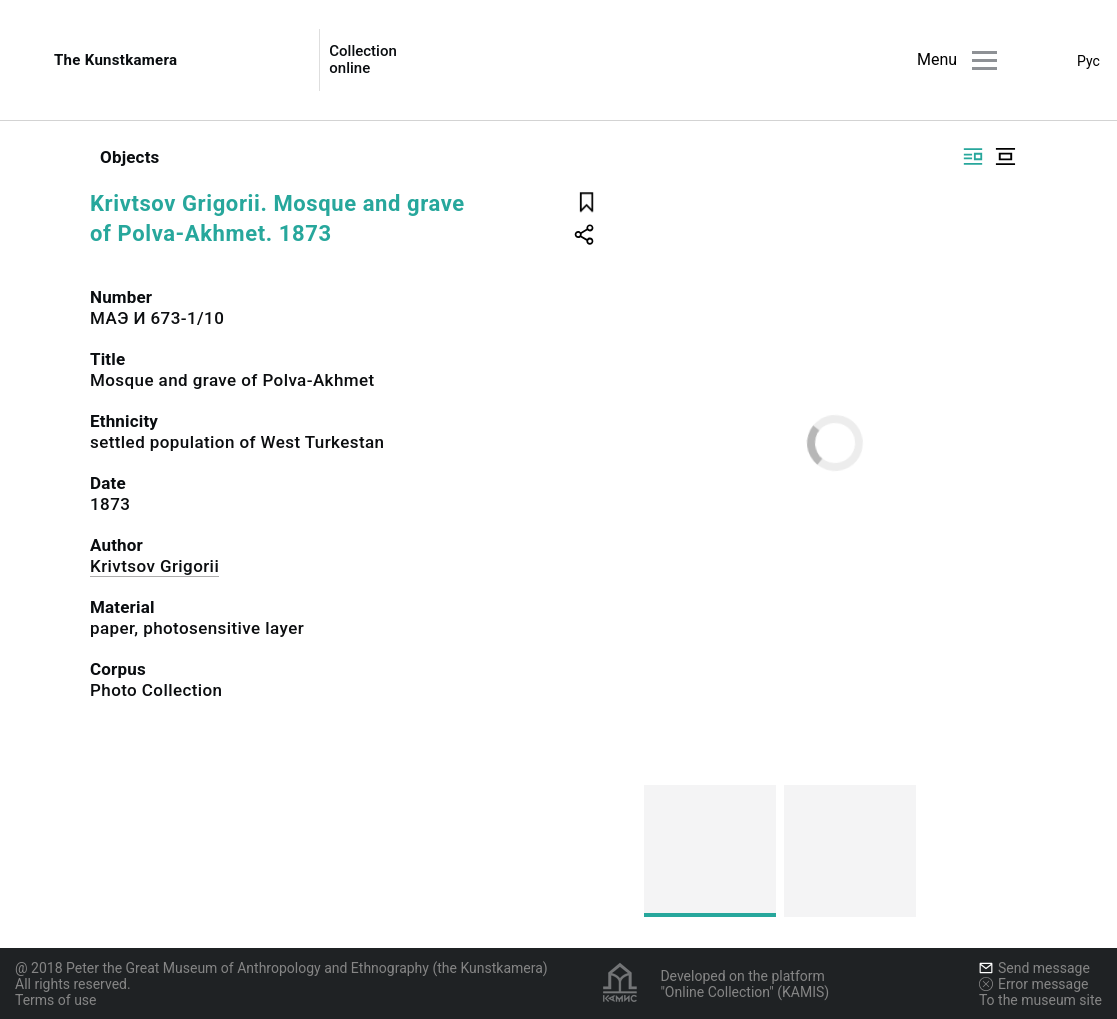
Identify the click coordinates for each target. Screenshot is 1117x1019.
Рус (1088, 61)
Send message (1034, 968)
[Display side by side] (973, 156)
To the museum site (1040, 1000)
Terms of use (56, 1000)
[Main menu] (984, 60)
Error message (1034, 984)
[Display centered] (1005, 156)
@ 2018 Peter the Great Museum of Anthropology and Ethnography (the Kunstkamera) (281, 968)
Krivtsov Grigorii (154, 566)
